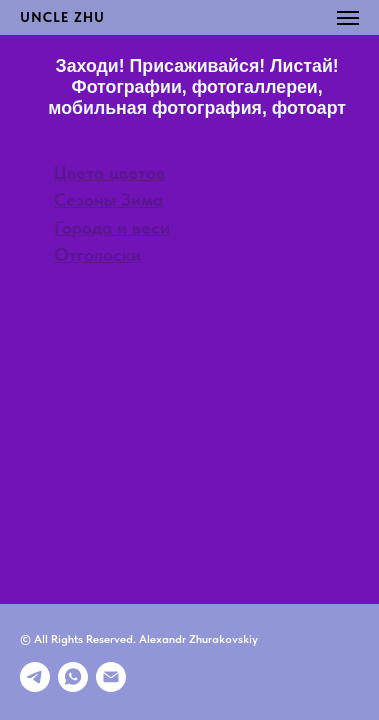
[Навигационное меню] (348, 18)
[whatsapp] (73, 677)
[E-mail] (111, 677)
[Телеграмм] (35, 677)
